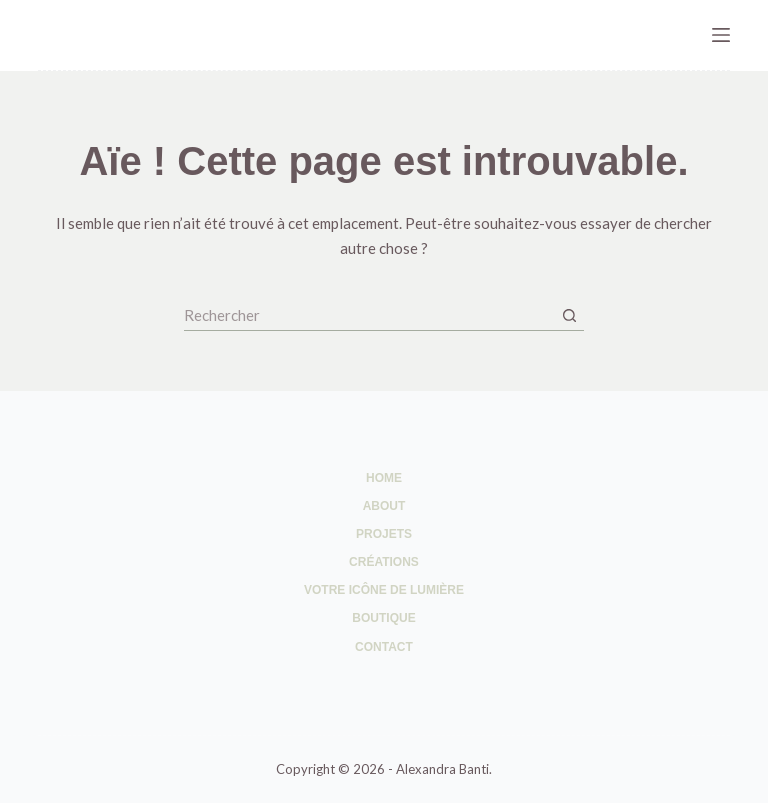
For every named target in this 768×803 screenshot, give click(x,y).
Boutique (383, 618)
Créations (384, 562)
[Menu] (721, 35)
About (384, 506)
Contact (384, 647)
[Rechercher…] (369, 316)
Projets (384, 534)
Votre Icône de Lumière (384, 590)
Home (384, 478)
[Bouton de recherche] (569, 316)
